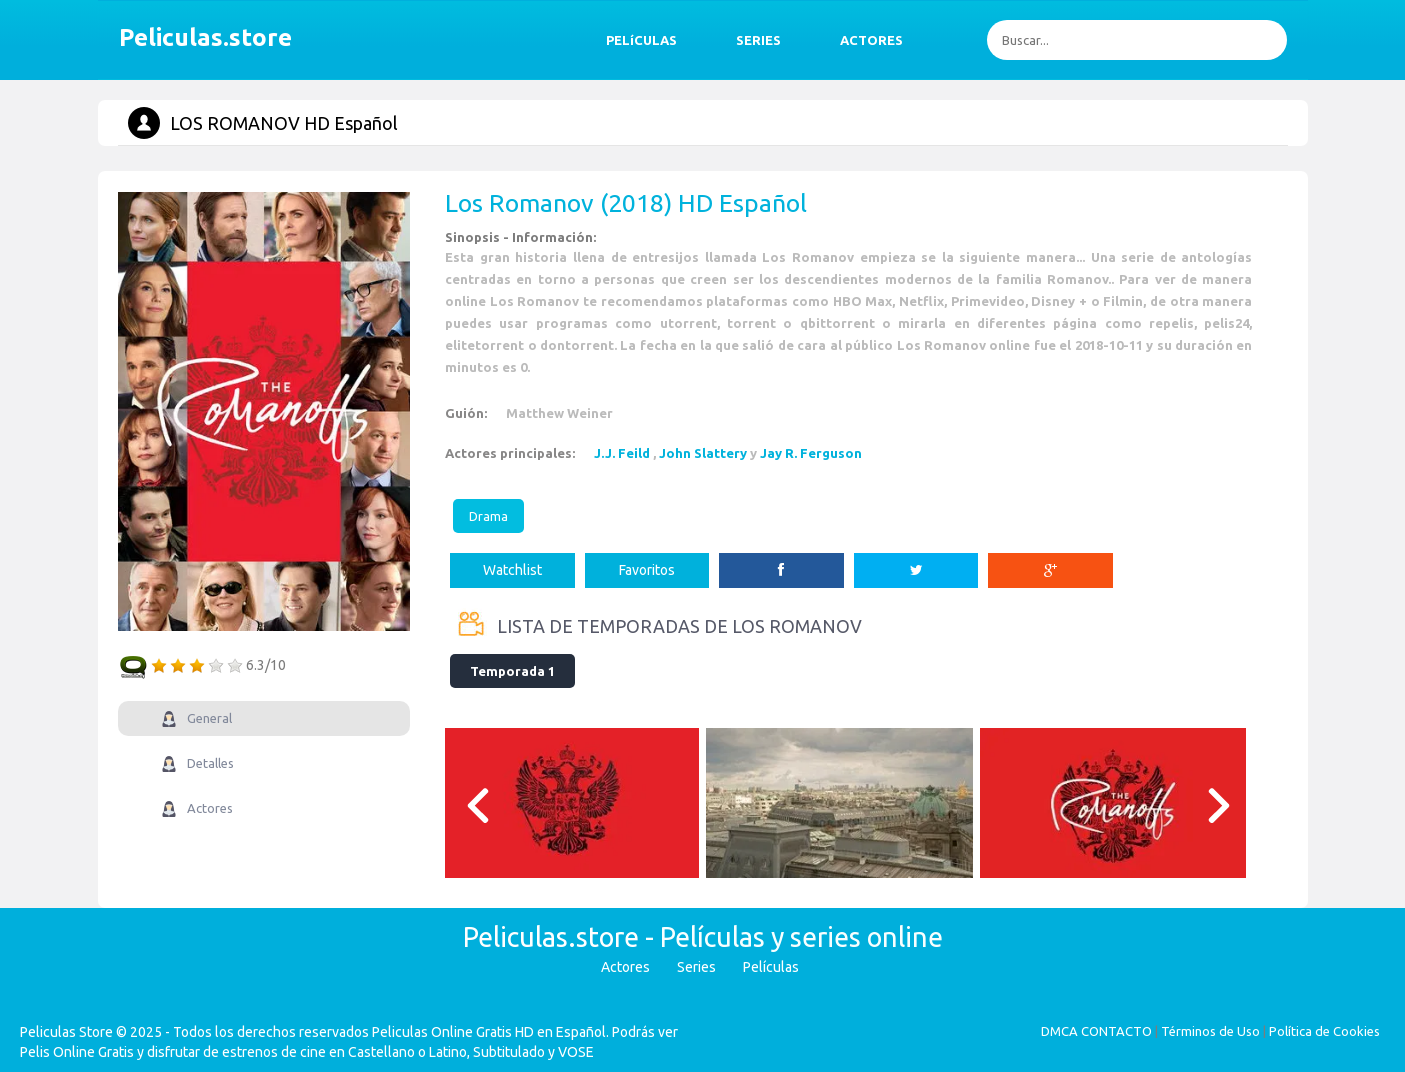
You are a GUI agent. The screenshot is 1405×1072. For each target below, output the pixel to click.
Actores (625, 967)
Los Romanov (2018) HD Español (626, 203)
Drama (488, 516)
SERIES (758, 40)
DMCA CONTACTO (1096, 1031)
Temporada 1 (512, 671)
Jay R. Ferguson (811, 453)
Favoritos (647, 570)
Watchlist (512, 570)
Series (696, 967)
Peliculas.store (200, 37)
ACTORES (871, 40)
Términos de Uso (1210, 1031)
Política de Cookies (1324, 1031)
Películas (771, 967)
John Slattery (703, 453)
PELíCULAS (641, 40)
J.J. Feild (622, 453)
